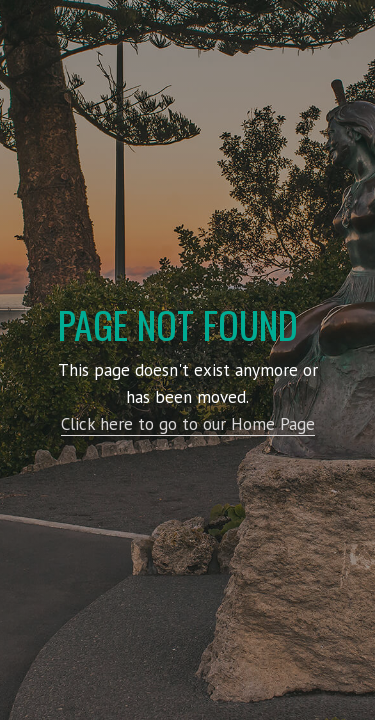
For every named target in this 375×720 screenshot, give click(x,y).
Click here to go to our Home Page (188, 424)
